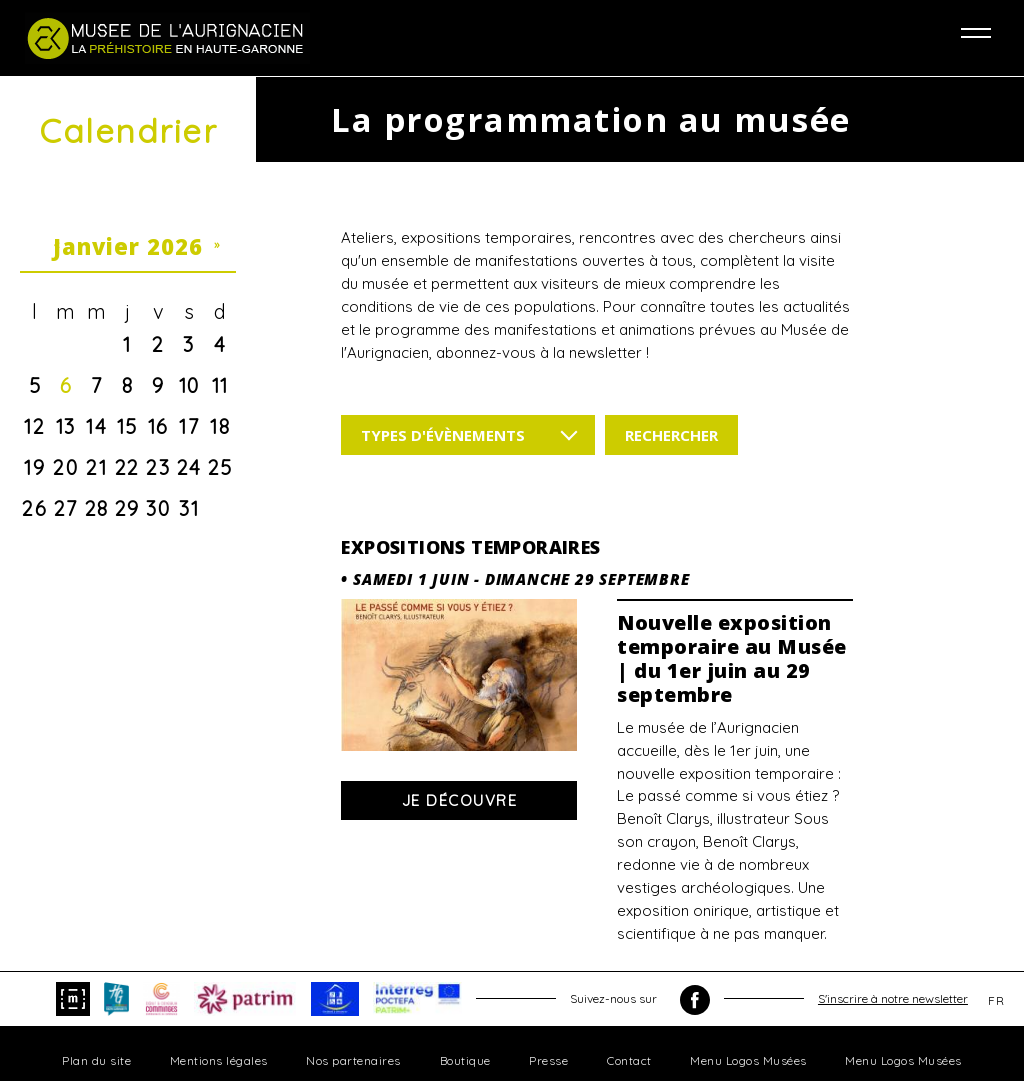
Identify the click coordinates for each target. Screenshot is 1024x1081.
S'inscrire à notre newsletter (893, 998)
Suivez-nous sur (640, 1000)
